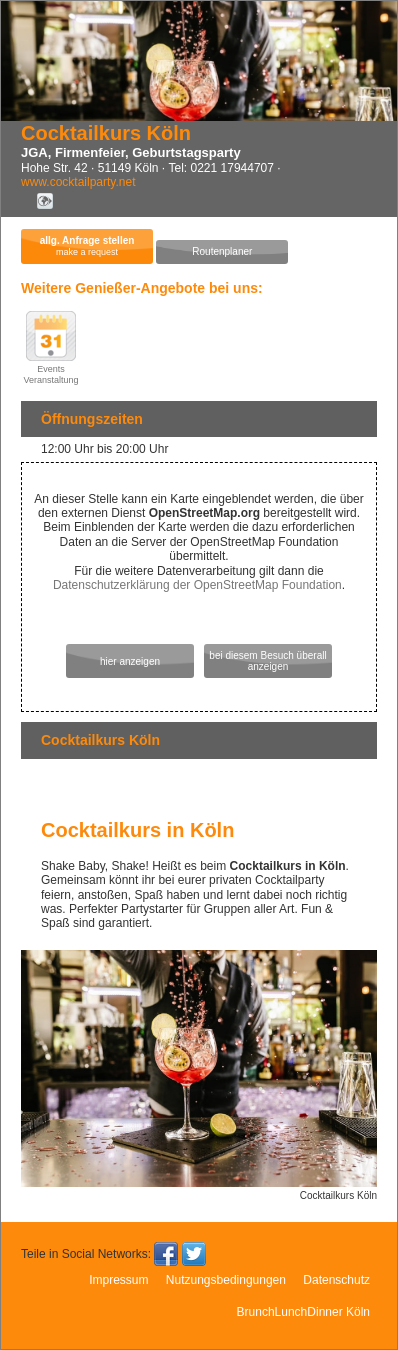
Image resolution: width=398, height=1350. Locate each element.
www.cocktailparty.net (78, 182)
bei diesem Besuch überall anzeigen (267, 661)
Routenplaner (222, 251)
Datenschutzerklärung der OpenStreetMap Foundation (197, 585)
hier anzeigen (130, 661)
